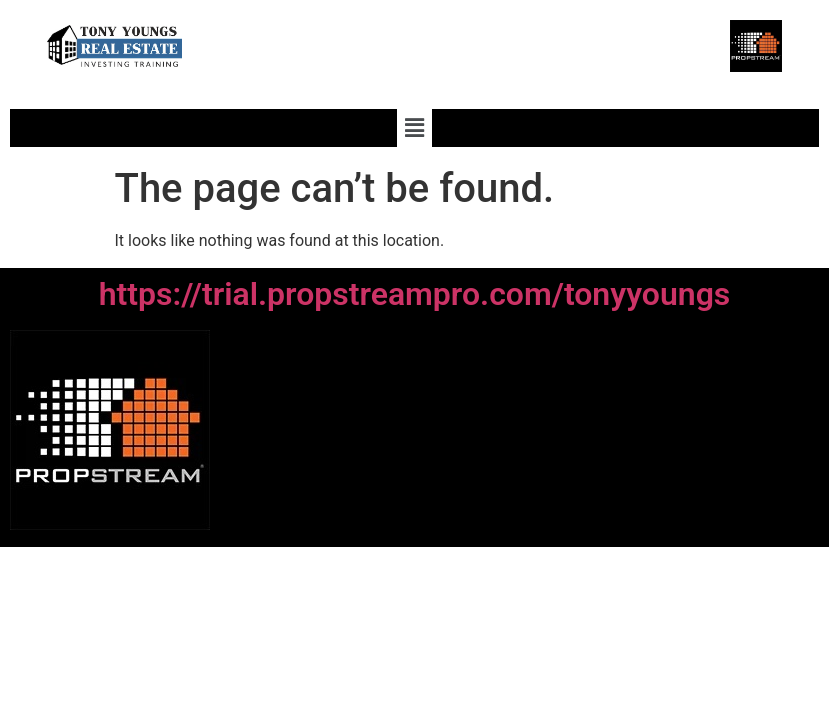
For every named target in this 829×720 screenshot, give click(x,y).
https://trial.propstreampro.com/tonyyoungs (415, 294)
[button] (414, 128)
